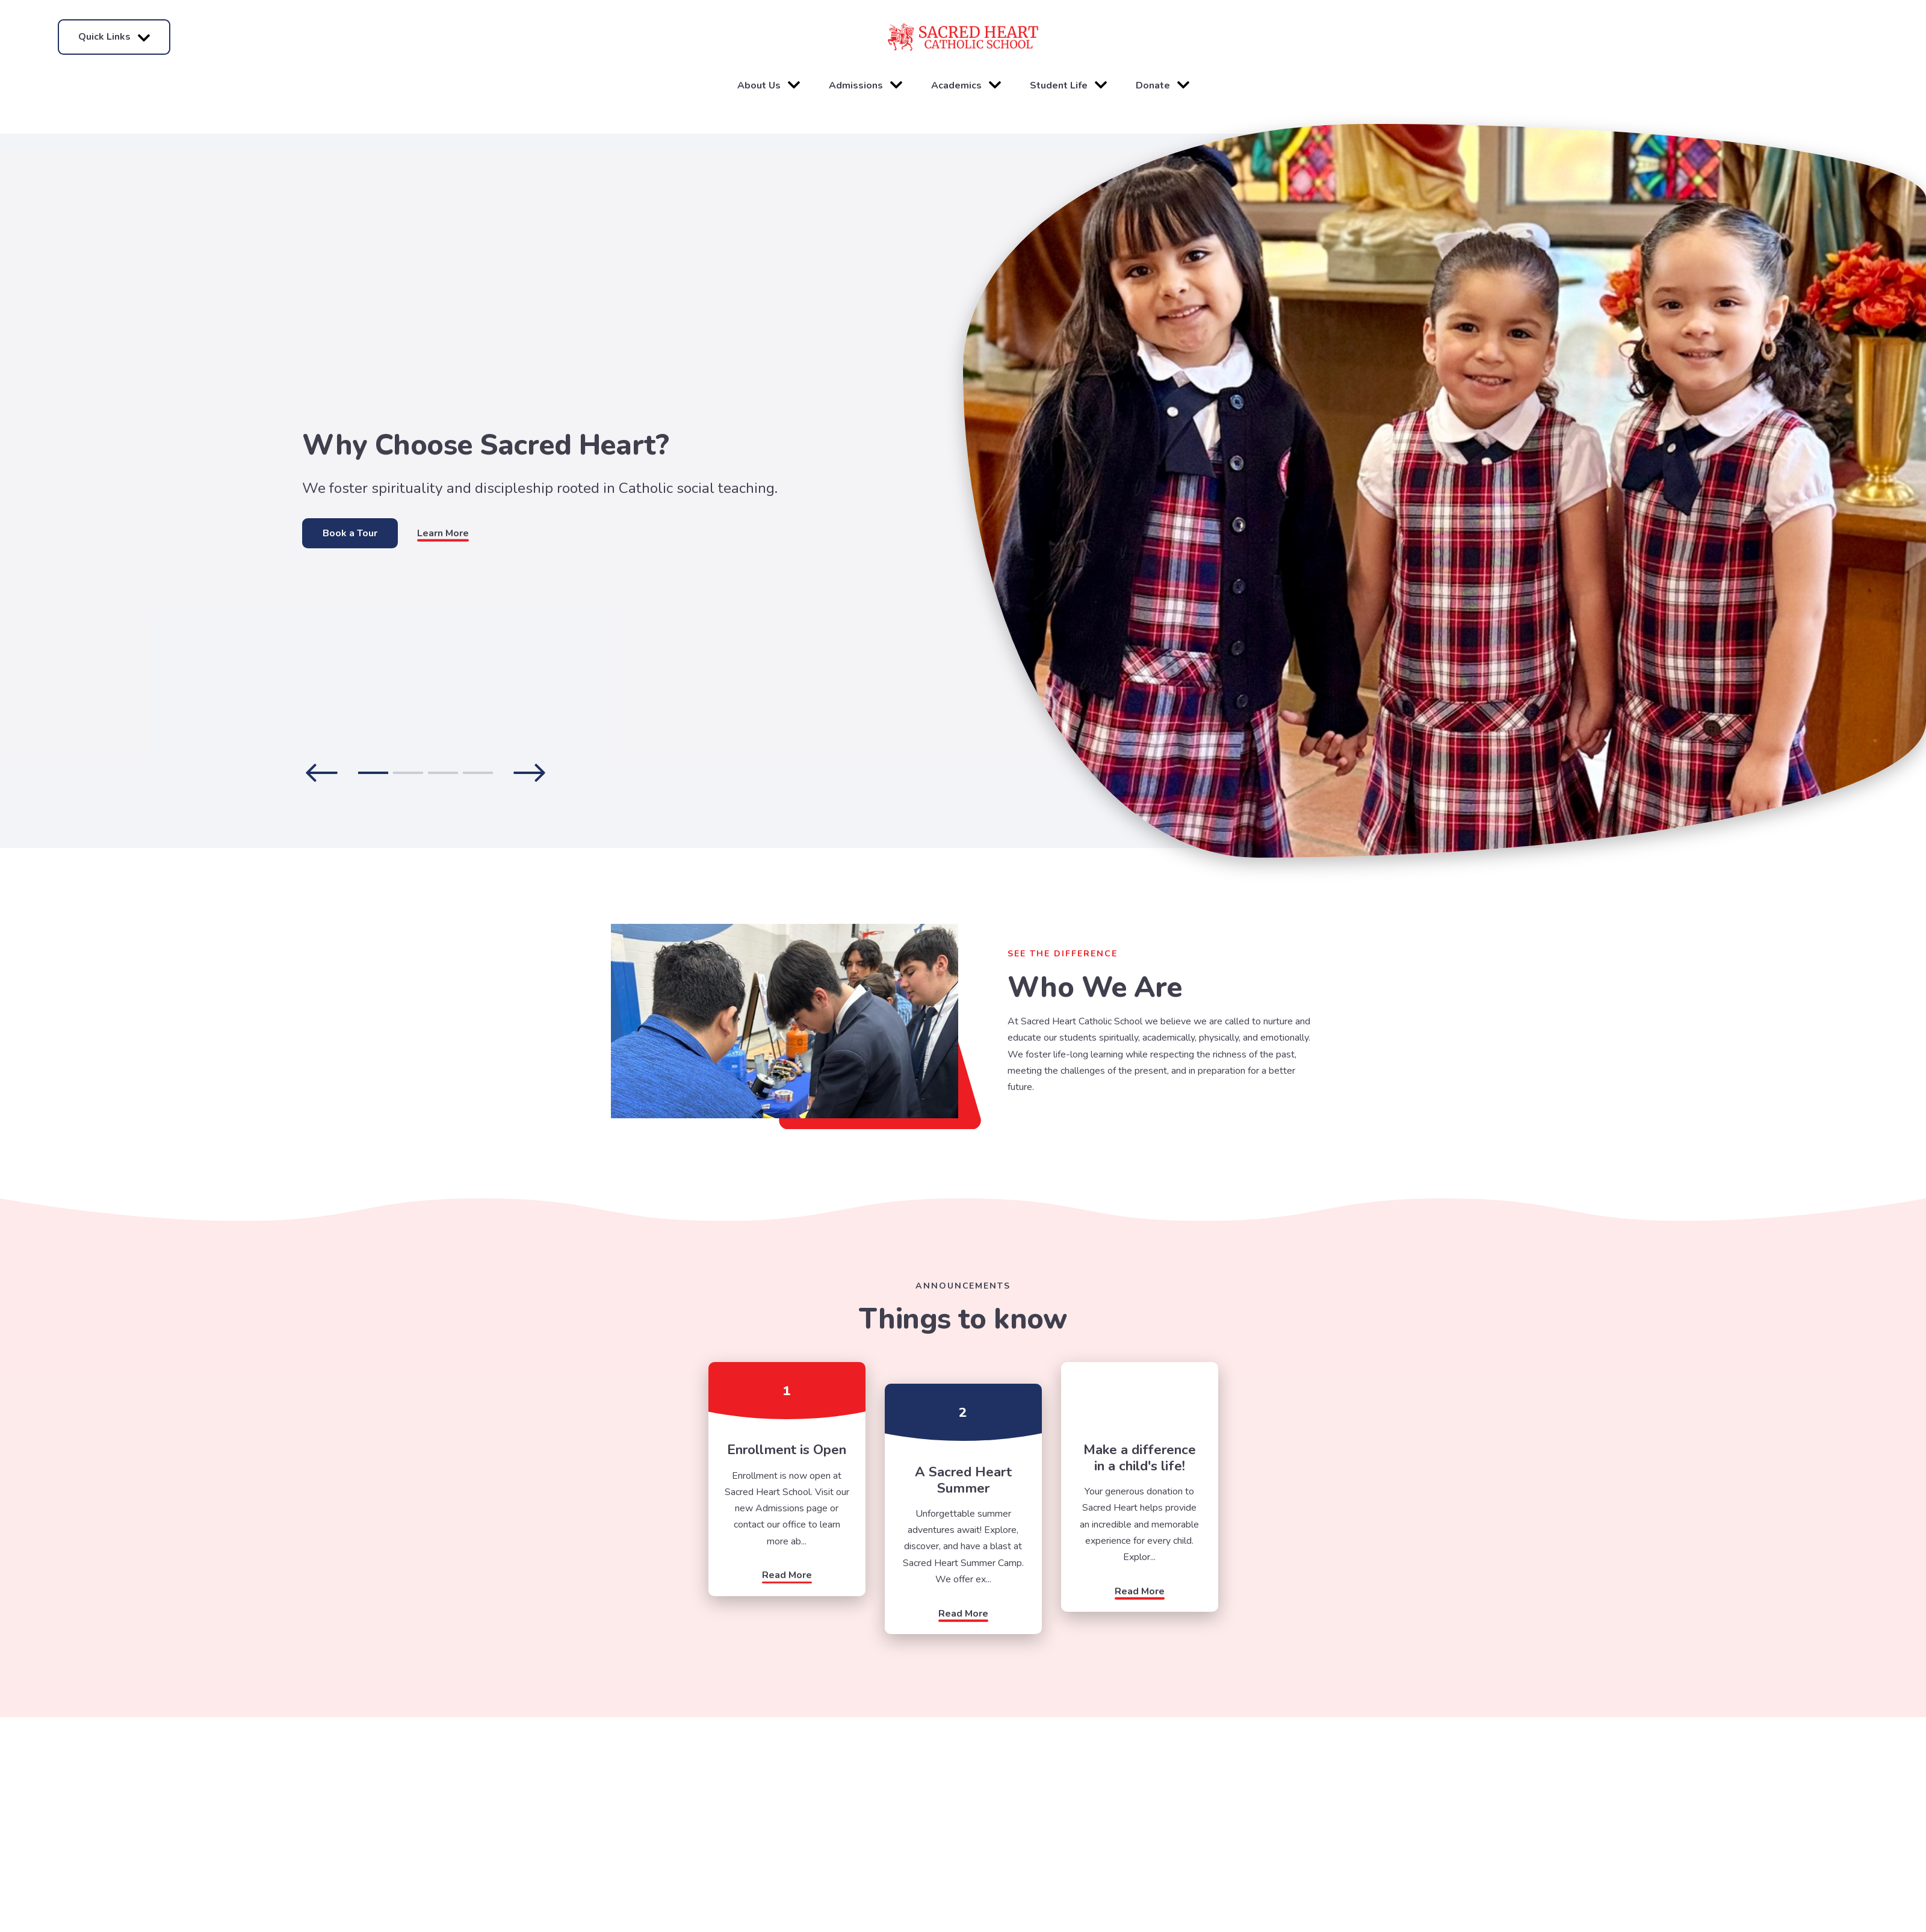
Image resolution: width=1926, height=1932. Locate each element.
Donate (1162, 85)
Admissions (865, 85)
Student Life (1068, 85)
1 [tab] (373, 773)
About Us (768, 85)
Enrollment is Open (786, 1449)
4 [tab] (478, 773)
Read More (787, 1575)
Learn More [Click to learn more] (443, 533)
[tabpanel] (481, 490)
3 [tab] (443, 773)
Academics (966, 85)
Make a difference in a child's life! (1139, 1457)
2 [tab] (408, 773)
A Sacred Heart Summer (963, 1480)
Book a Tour (350, 533)
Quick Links (114, 37)
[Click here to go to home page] (963, 37)
